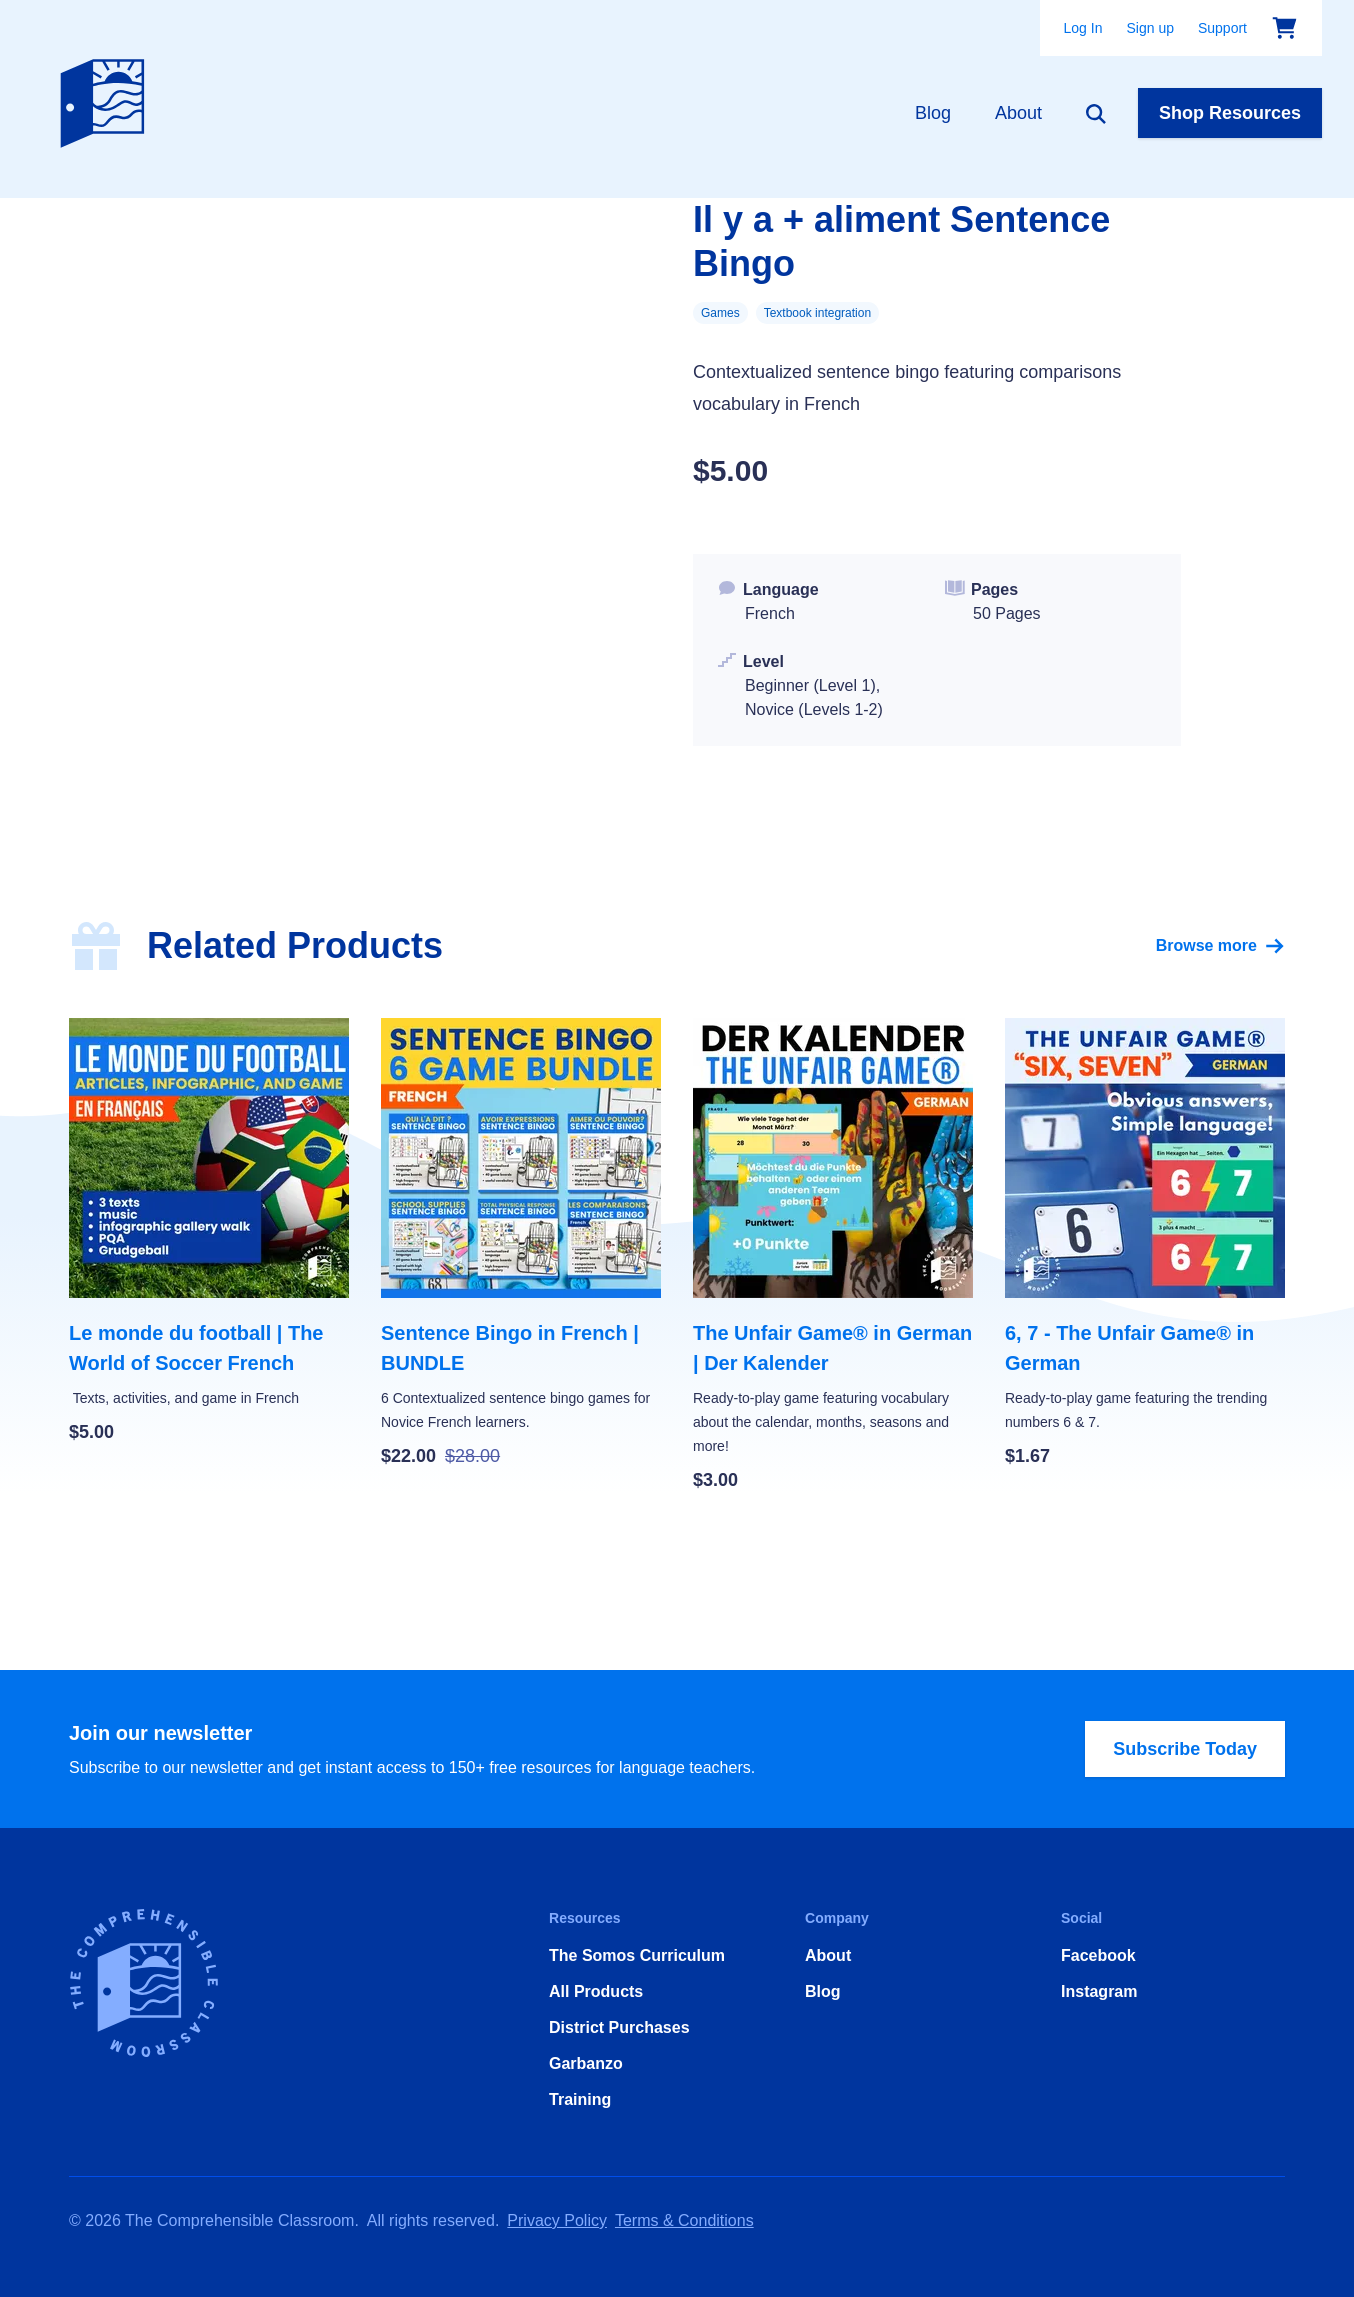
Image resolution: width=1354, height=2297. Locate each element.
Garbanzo (586, 2063)
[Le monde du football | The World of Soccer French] (209, 1232)
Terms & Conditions (684, 2220)
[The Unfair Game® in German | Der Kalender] (833, 1256)
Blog (933, 113)
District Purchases (619, 2027)
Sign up (1149, 28)
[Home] (107, 99)
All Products (596, 1991)
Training (580, 2099)
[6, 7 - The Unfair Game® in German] (1145, 1244)
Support (1222, 28)
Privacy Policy (557, 2220)
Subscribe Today (1185, 1749)
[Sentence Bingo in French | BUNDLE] (521, 1244)
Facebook (1098, 1955)
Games (720, 313)
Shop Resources (1230, 113)
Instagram (1099, 1991)
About (1018, 113)
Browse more (1220, 946)
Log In (1083, 28)
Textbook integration (817, 313)
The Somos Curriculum (637, 1955)
